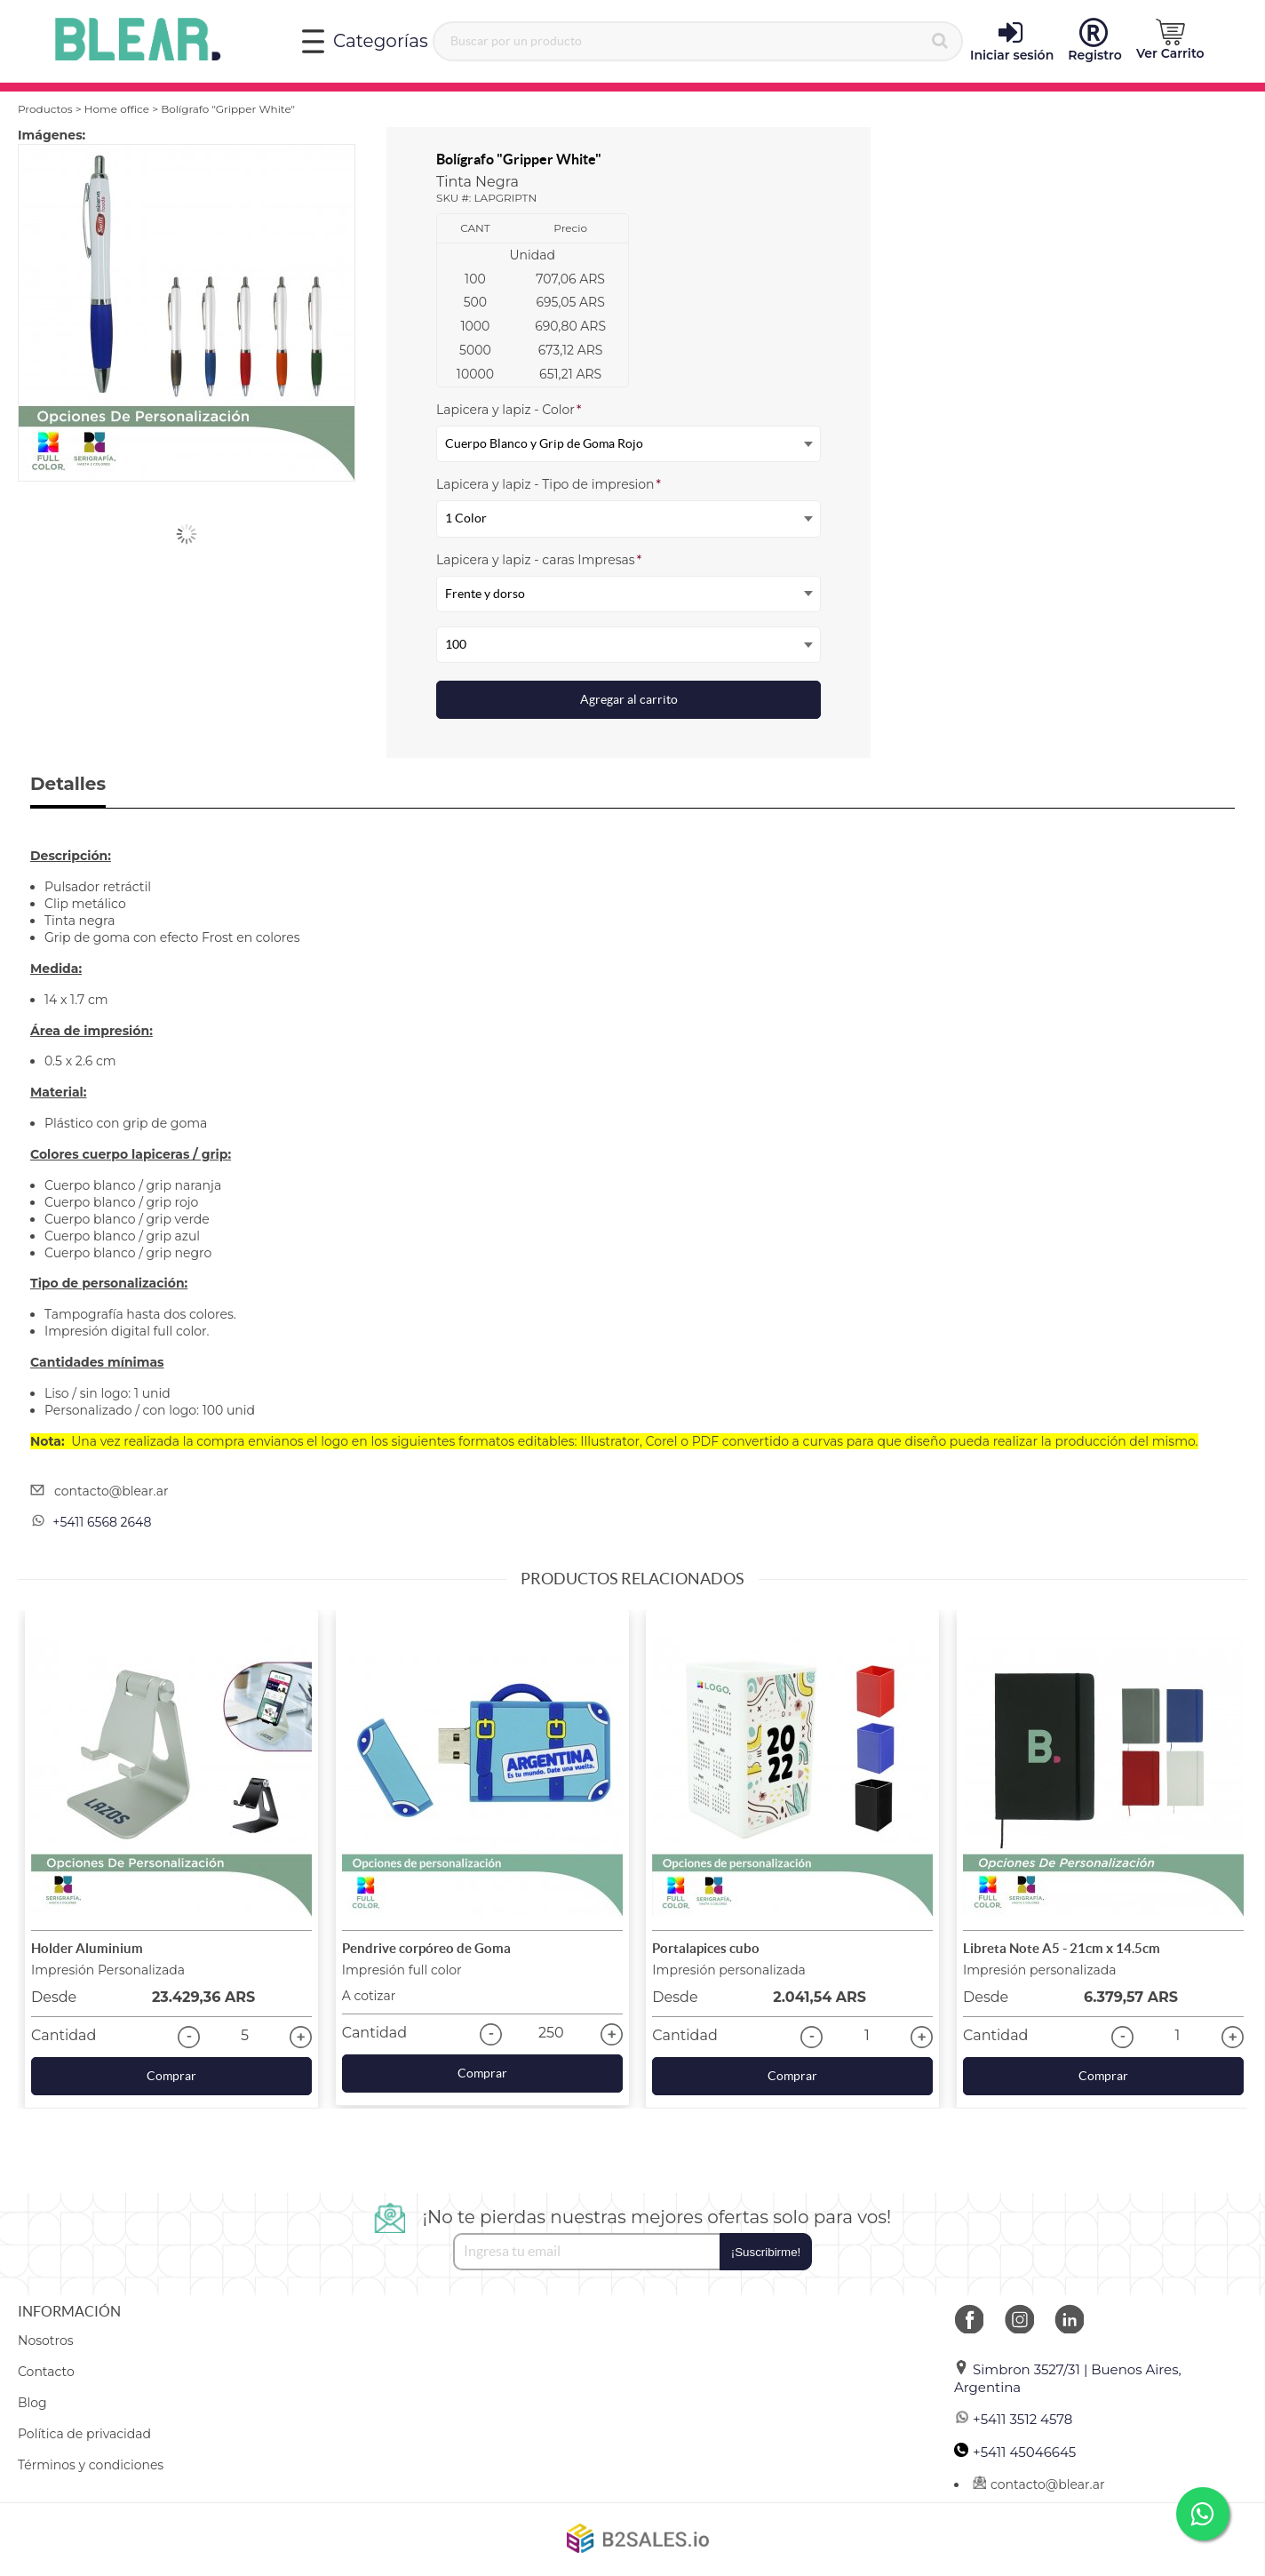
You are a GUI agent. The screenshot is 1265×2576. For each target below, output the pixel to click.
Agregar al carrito (629, 699)
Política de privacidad (84, 2434)
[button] (1170, 40)
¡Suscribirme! (766, 2252)
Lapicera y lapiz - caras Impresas (538, 560)
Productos (45, 109)
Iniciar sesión (1012, 41)
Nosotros (46, 2341)
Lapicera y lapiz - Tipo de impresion (548, 484)
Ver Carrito (1170, 40)
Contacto (46, 2372)
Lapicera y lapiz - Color (508, 410)
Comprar (171, 2076)
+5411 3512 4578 (1013, 2419)
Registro (1095, 41)
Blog (32, 2403)
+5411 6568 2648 (101, 1522)
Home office (116, 109)
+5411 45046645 (1015, 2452)
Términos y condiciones (90, 2465)
